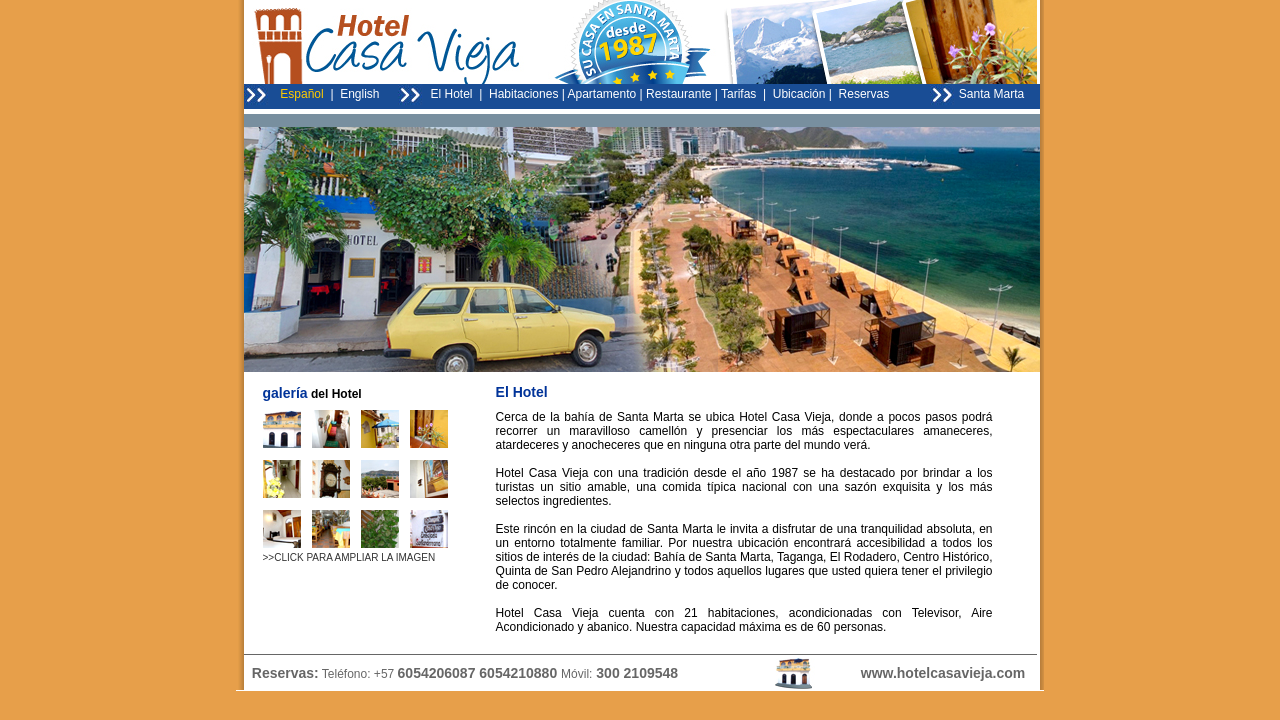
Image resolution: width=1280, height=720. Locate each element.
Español (301, 94)
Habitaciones (523, 94)
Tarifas (738, 94)
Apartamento (602, 94)
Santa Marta (991, 94)
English (359, 94)
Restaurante (678, 94)
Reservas (862, 94)
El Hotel (452, 94)
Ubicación (799, 94)
